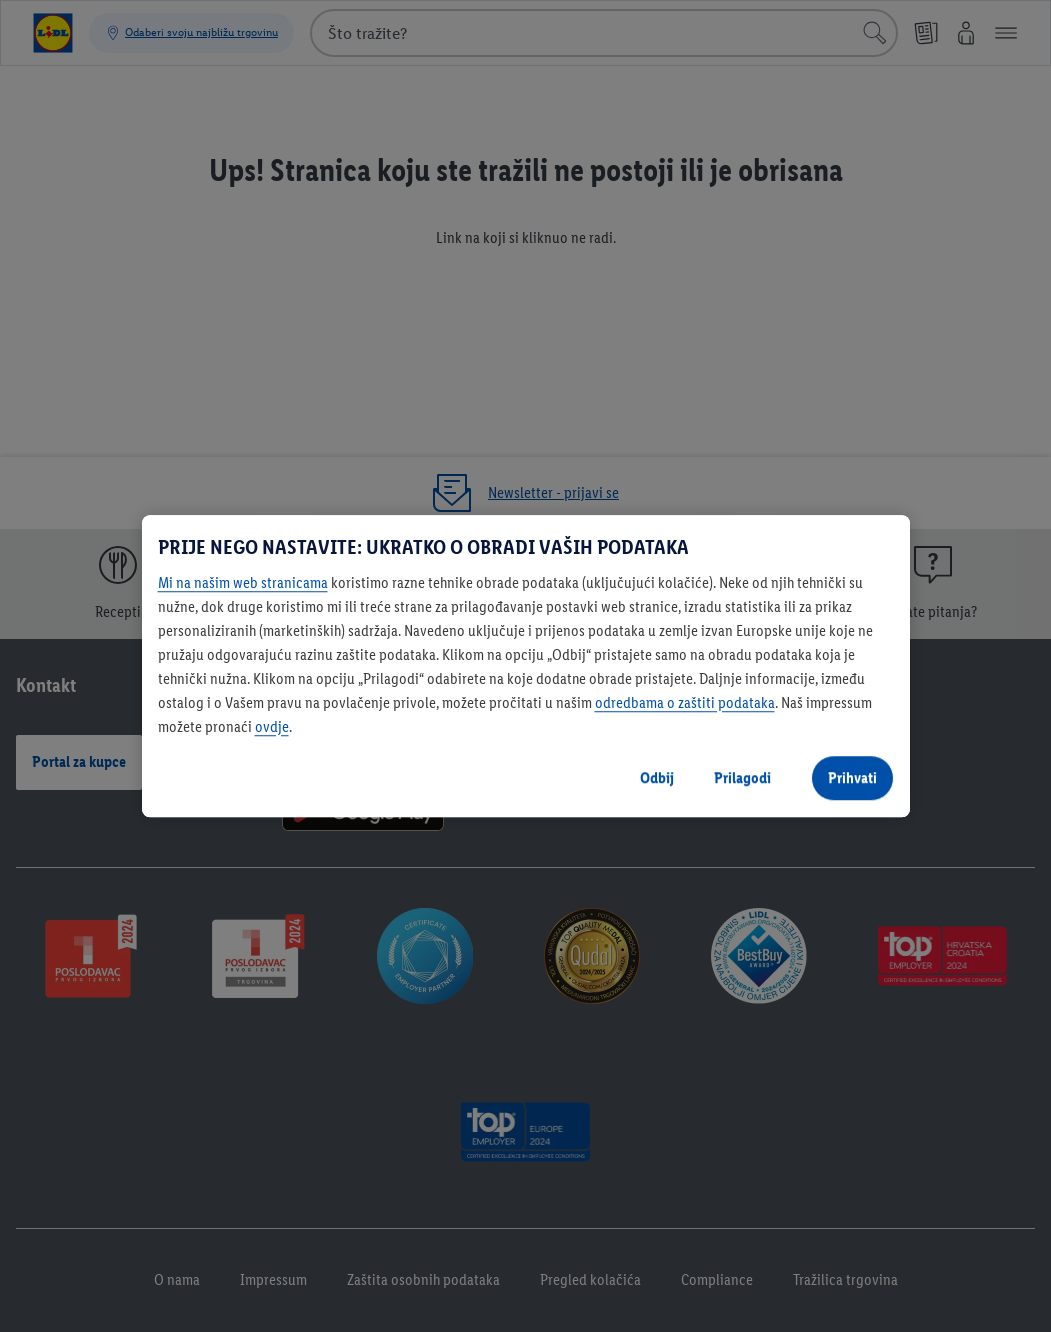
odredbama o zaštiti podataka (685, 702)
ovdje (272, 726)
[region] (526, 666)
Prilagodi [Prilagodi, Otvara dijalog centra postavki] (742, 777)
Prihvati (852, 777)
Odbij (657, 777)
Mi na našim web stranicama (243, 582)
